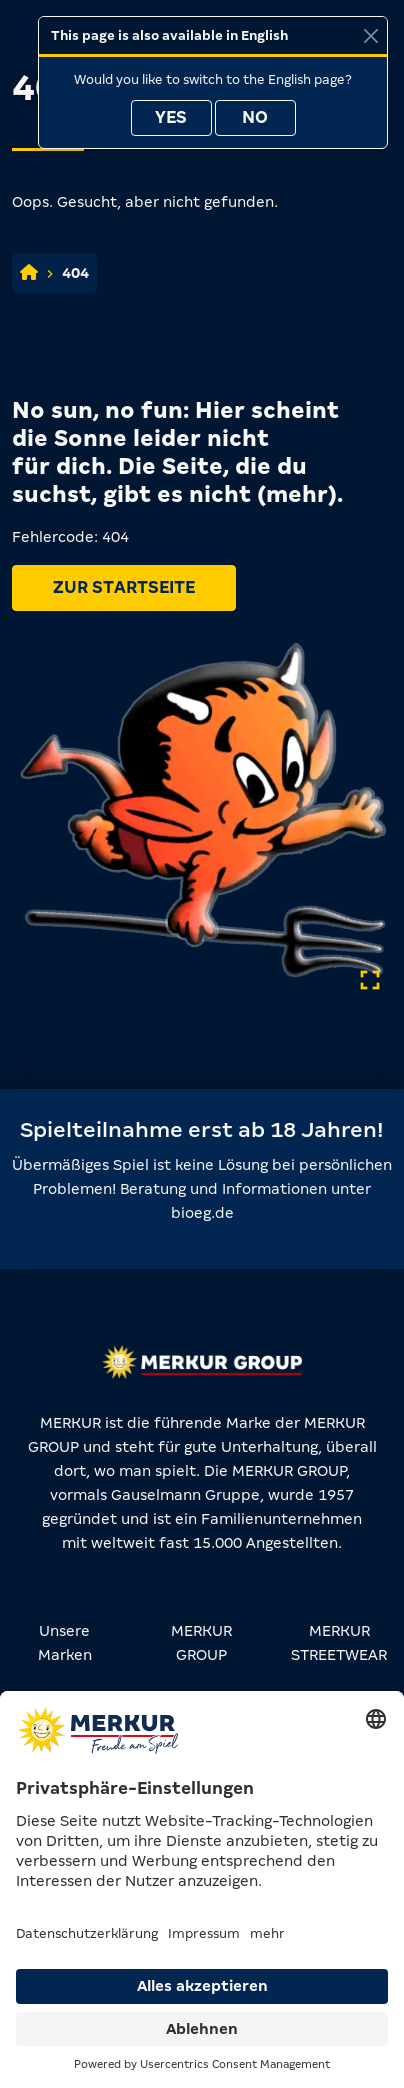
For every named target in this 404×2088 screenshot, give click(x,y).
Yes (171, 117)
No (255, 117)
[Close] (370, 35)
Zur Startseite (124, 587)
